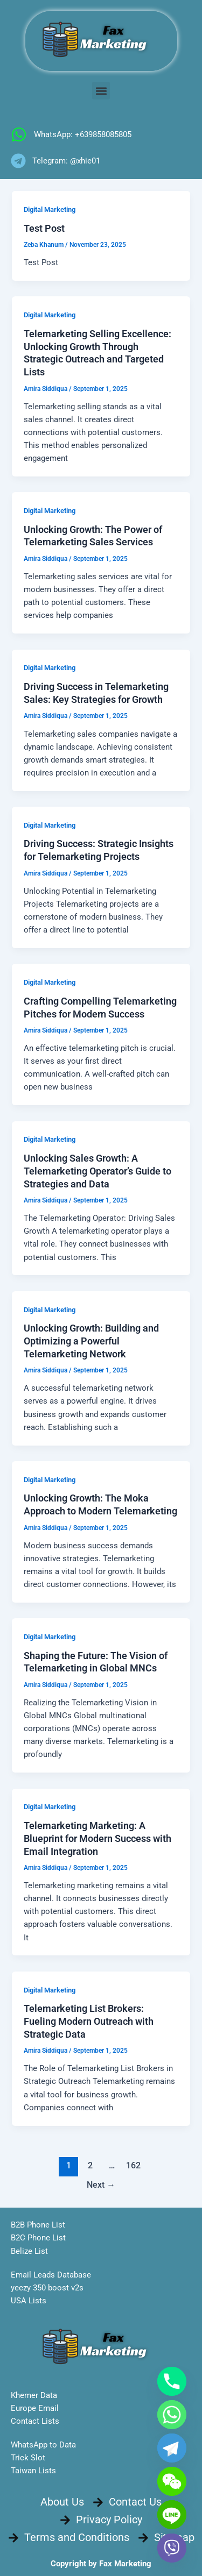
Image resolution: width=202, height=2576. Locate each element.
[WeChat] (171, 2481)
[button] (101, 90)
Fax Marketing (125, 2563)
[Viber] (171, 2548)
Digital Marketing (49, 209)
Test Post (44, 228)
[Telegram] (171, 2448)
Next (101, 2185)
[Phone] (171, 2381)
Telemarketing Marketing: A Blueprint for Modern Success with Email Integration (97, 1838)
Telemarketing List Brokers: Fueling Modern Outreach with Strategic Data (89, 2021)
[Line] (171, 2514)
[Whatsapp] (171, 2414)
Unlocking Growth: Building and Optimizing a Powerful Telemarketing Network (91, 1340)
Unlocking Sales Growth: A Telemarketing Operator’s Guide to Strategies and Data (97, 1170)
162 (133, 2166)
